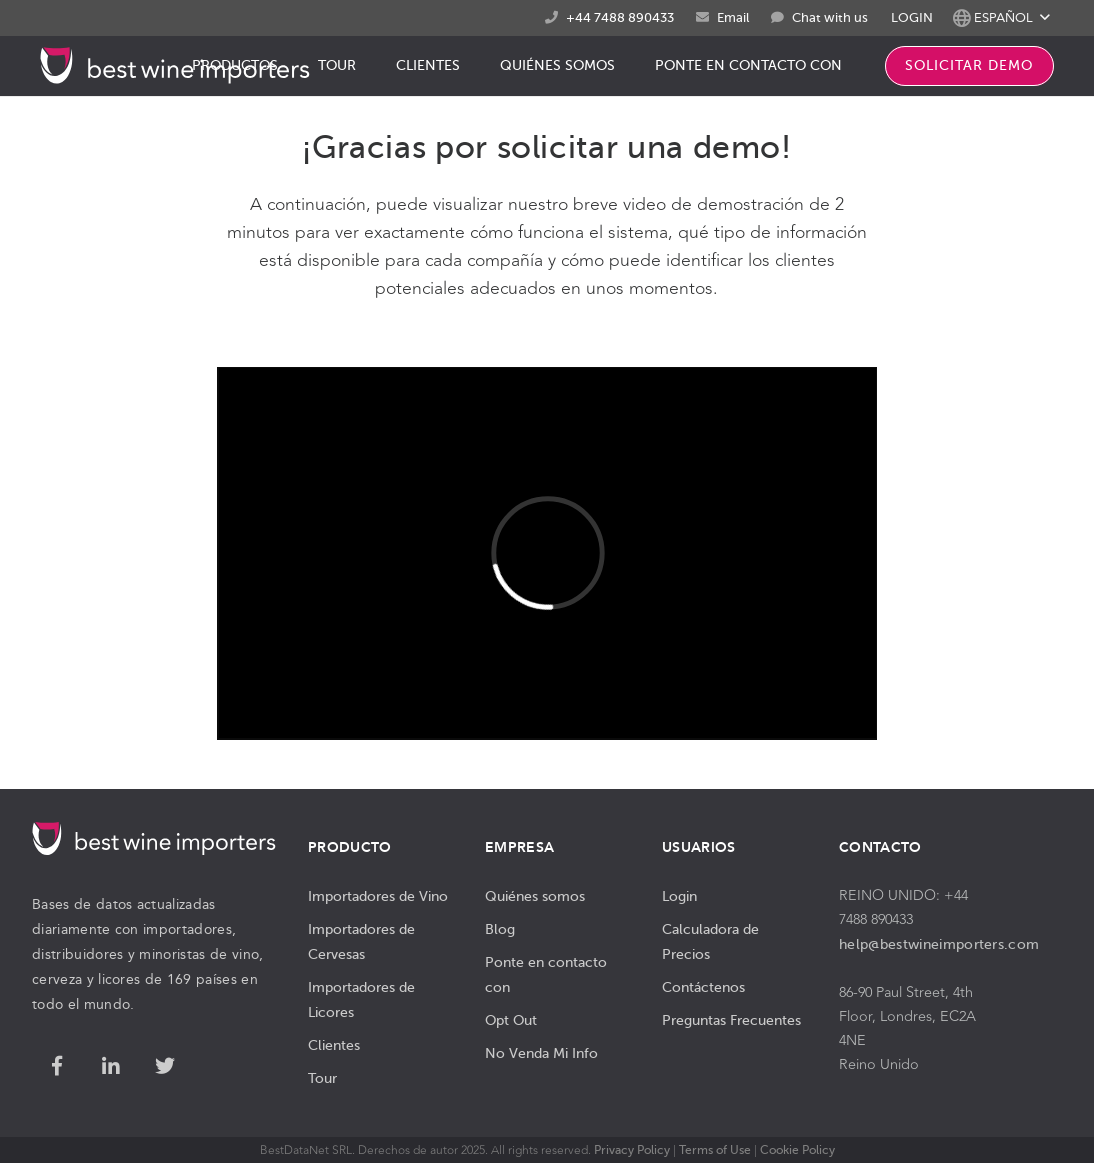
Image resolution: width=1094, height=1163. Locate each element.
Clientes (334, 1045)
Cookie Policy (797, 1150)
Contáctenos (703, 987)
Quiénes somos (535, 896)
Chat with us (830, 18)
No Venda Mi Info (541, 1053)
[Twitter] (165, 1067)
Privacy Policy (632, 1150)
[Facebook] (57, 1067)
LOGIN (912, 17)
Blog (500, 929)
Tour (322, 1078)
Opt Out (511, 1020)
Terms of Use (715, 1150)
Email (733, 17)
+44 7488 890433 (620, 17)
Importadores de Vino (378, 896)
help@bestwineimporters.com (939, 944)
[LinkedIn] (111, 1067)
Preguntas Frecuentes (731, 1020)
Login (679, 896)
